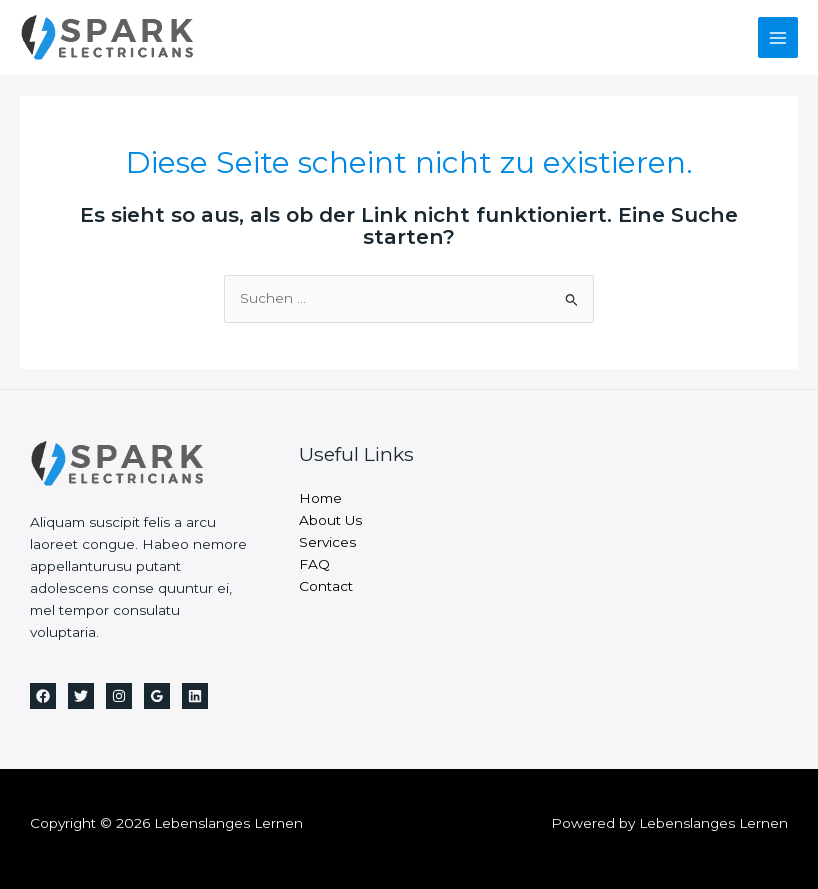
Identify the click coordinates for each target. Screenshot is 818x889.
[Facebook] (43, 696)
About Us (330, 520)
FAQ (314, 564)
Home (320, 498)
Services (327, 542)
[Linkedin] (195, 696)
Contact (326, 586)
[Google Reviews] (157, 696)
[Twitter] (81, 696)
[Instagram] (119, 696)
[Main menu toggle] (778, 37)
